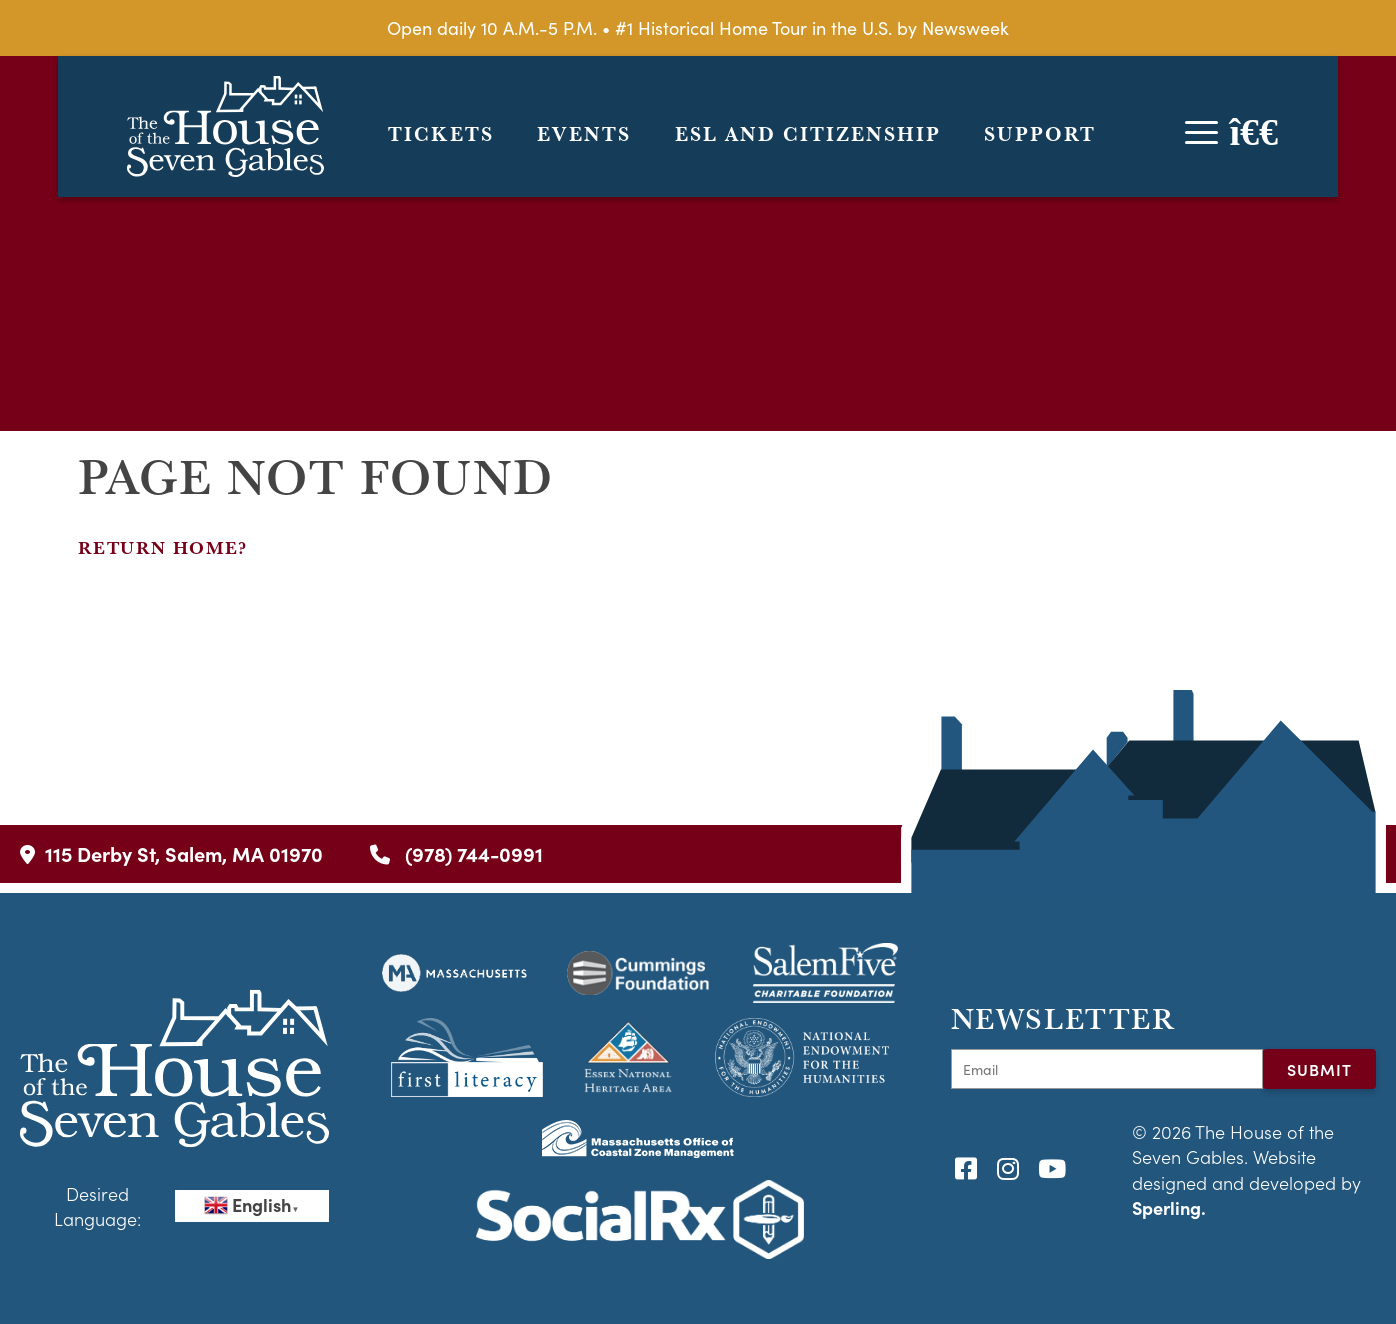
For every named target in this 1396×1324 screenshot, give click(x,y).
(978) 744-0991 (456, 853)
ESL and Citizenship (808, 134)
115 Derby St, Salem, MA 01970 (171, 853)
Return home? (163, 547)
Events (584, 134)
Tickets (441, 134)
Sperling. (1169, 1207)
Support (1040, 134)
